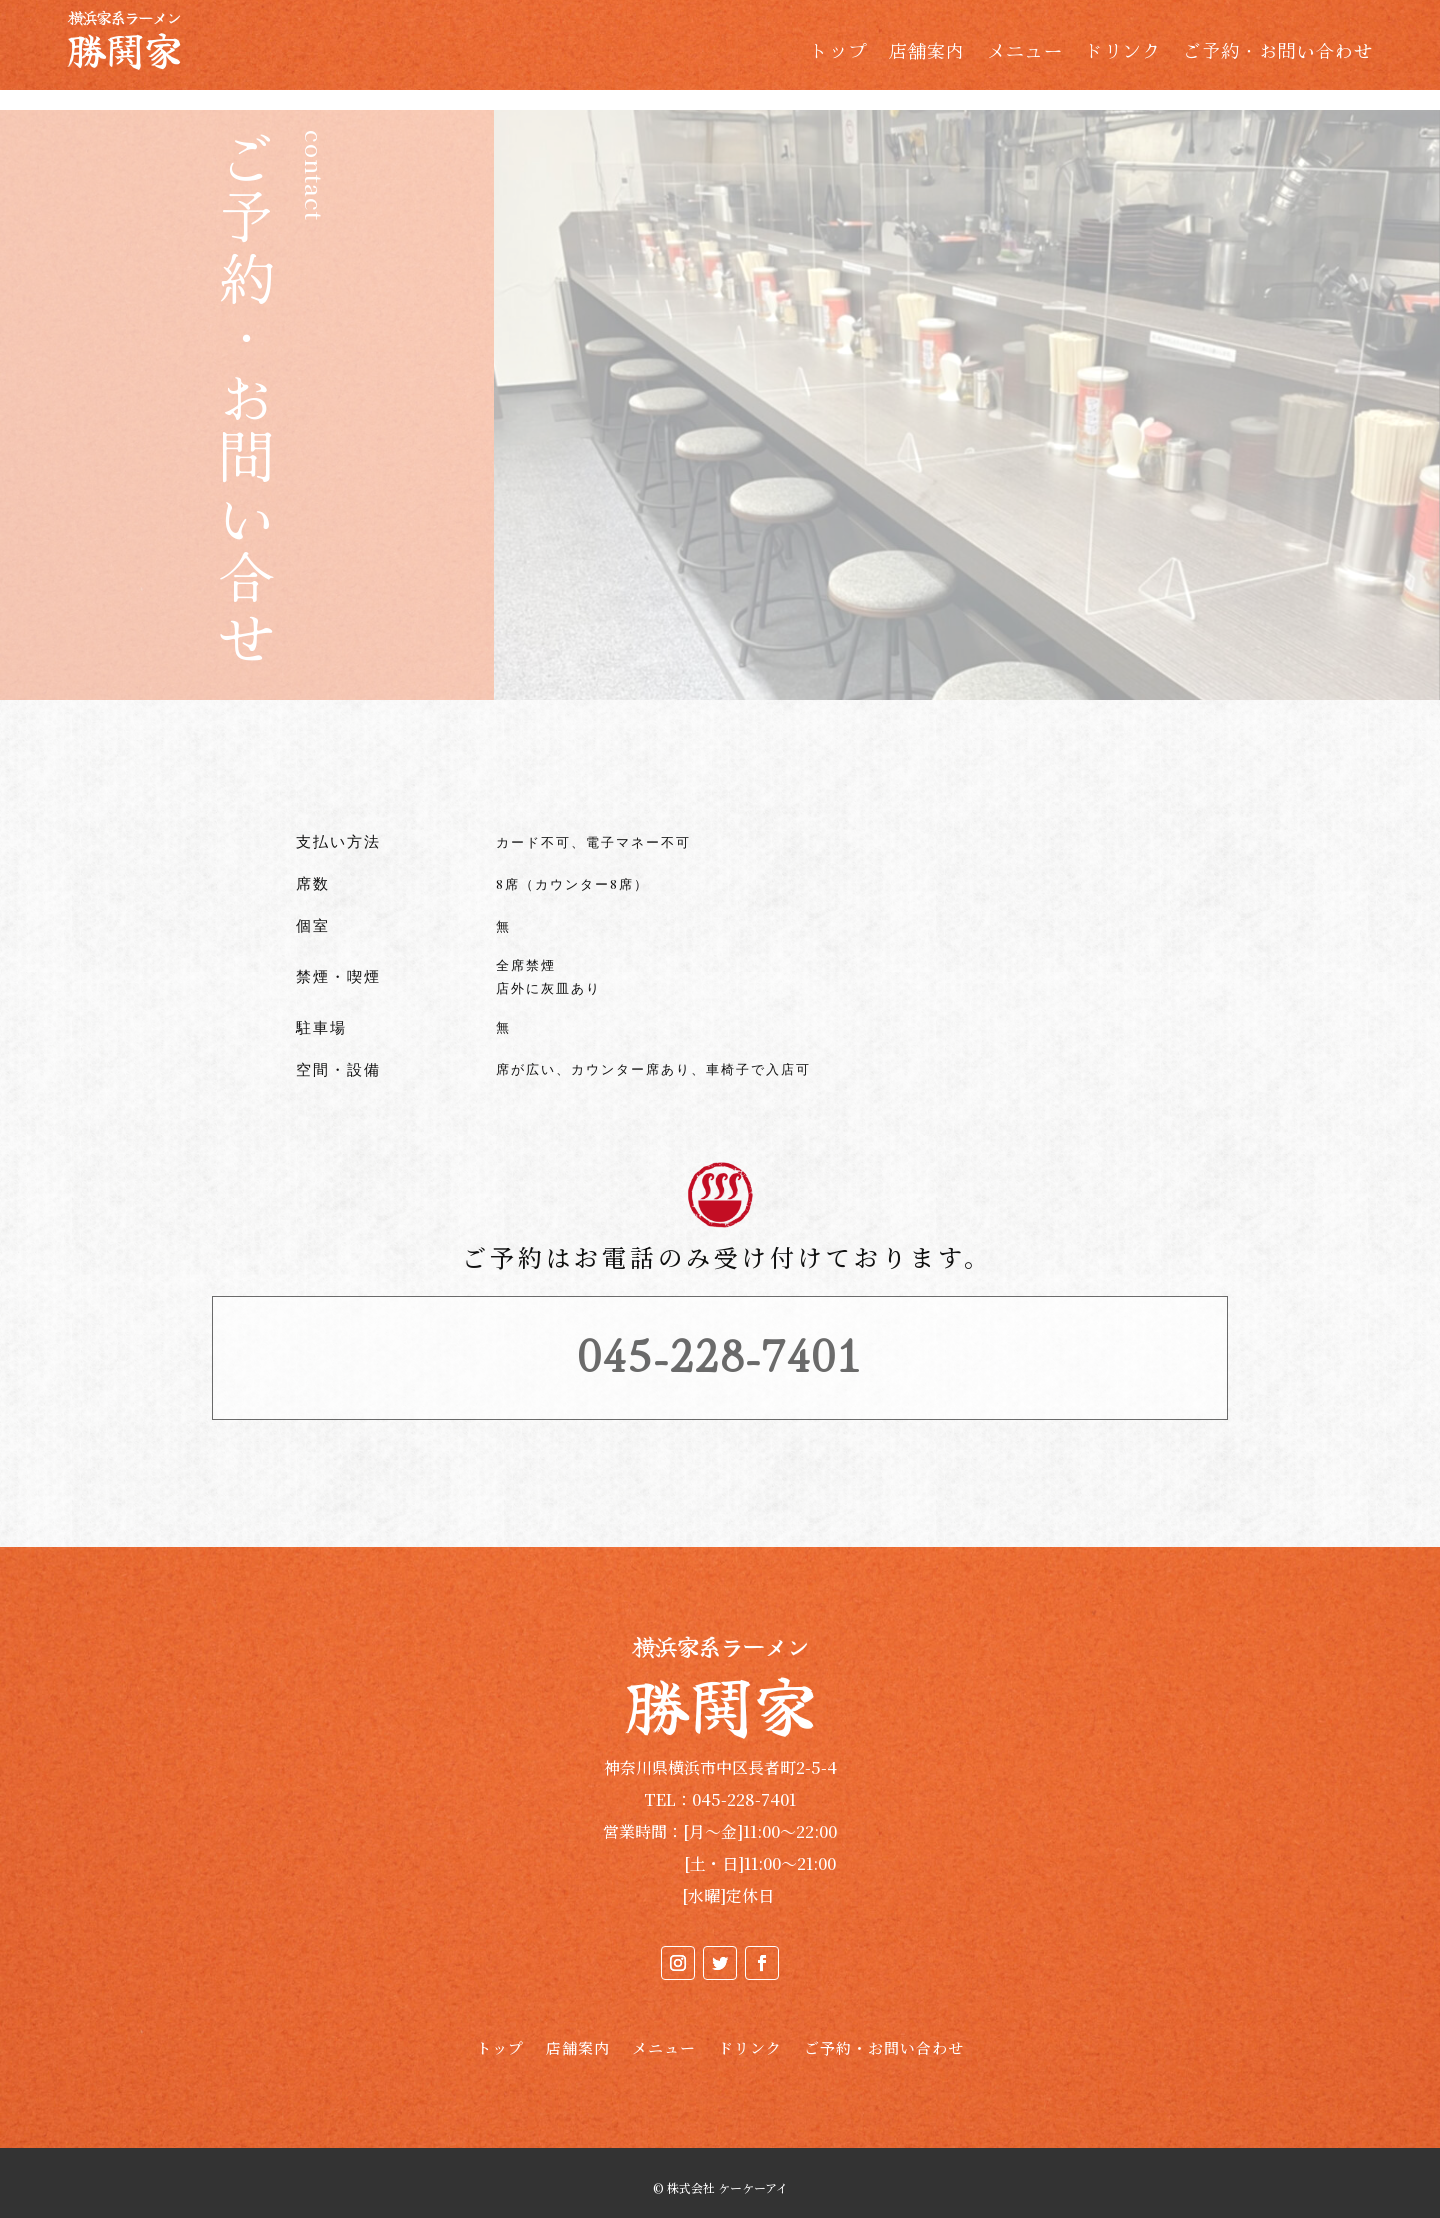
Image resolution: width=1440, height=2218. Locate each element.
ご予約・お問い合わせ (1278, 53)
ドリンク (1123, 53)
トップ (838, 53)
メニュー (1025, 53)
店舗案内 (927, 53)
